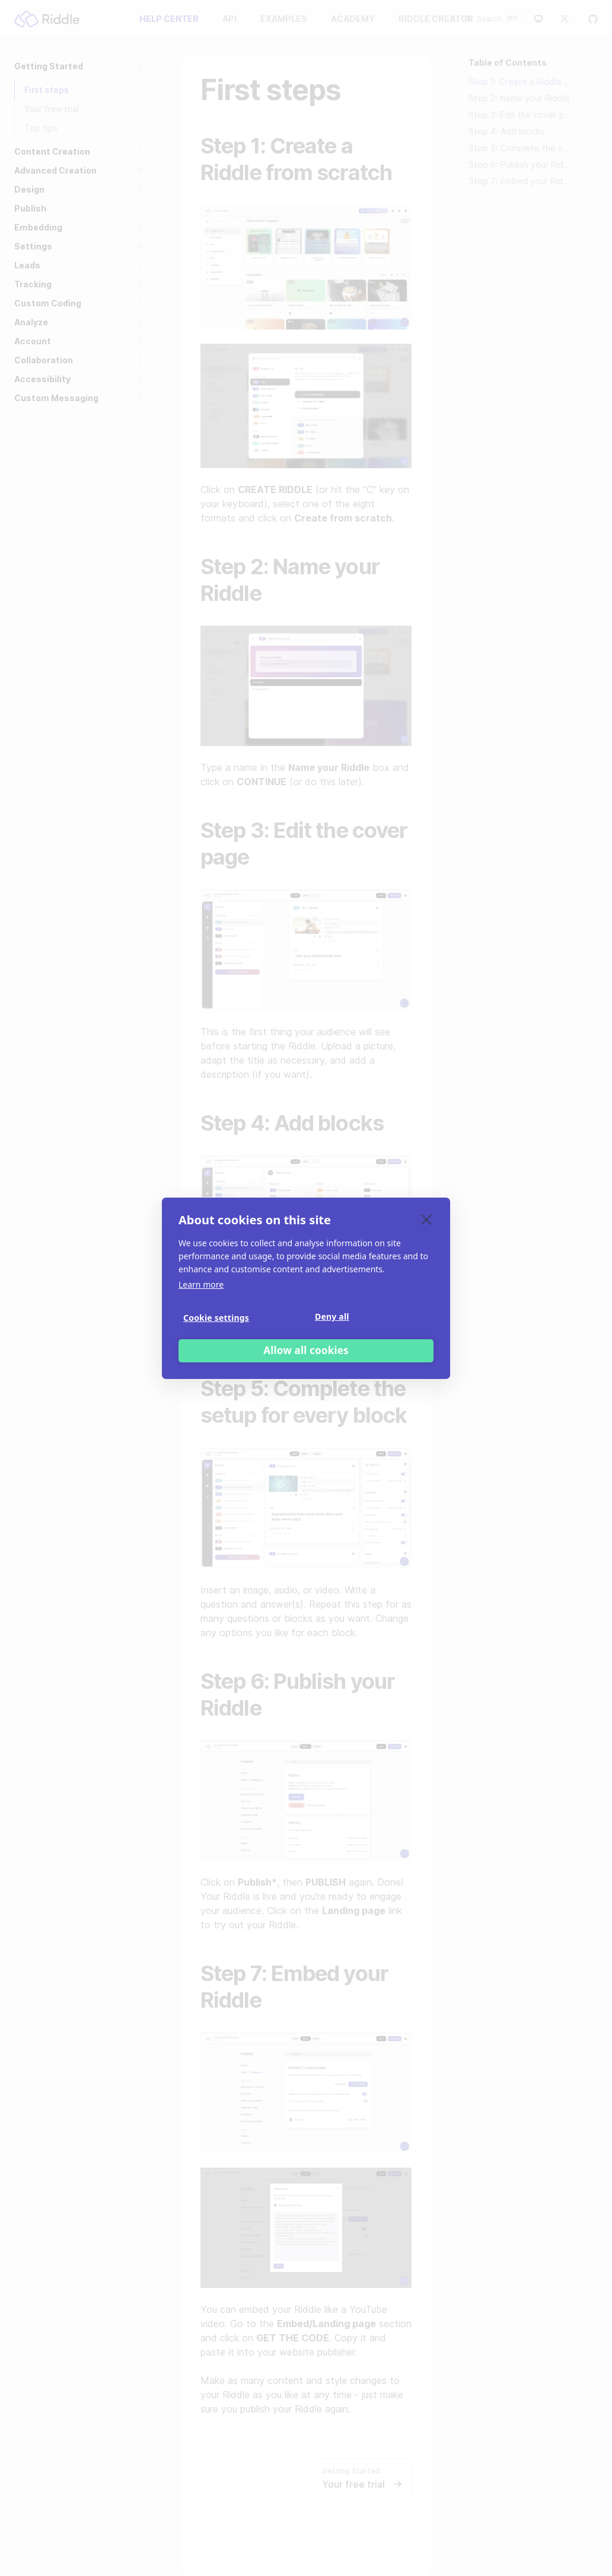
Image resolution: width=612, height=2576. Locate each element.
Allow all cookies (306, 1350)
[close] (426, 1218)
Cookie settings (216, 1317)
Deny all (332, 1316)
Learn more (201, 1284)
